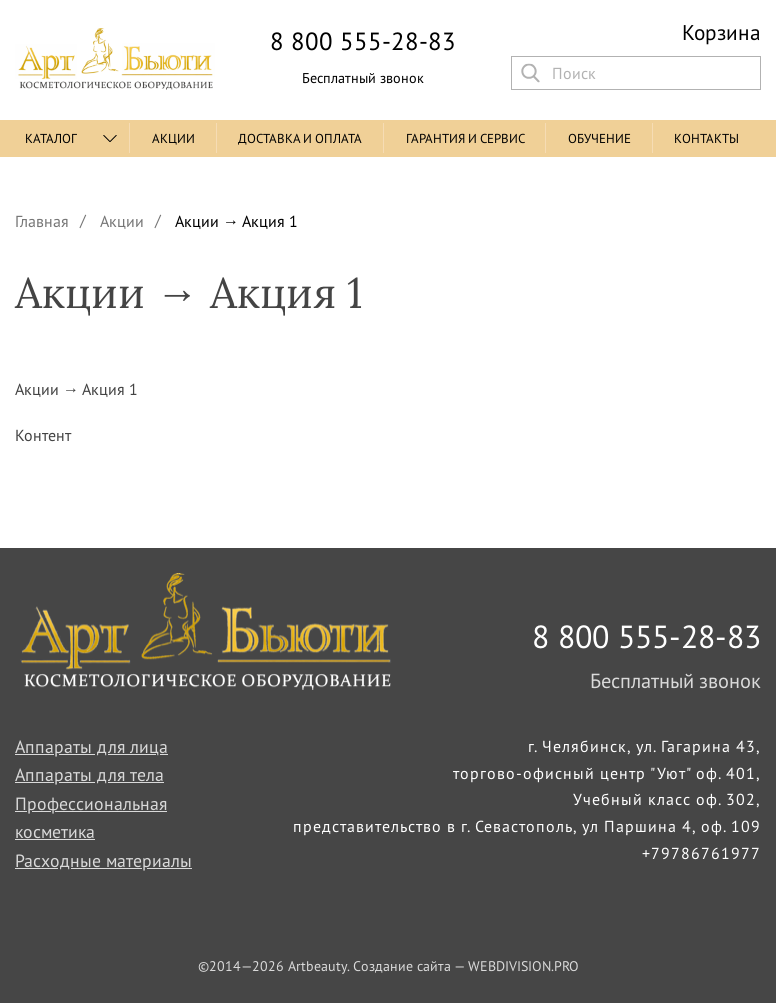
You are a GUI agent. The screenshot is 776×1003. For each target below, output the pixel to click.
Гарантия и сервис (465, 138)
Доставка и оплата (300, 138)
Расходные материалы (103, 860)
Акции (173, 138)
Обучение (599, 138)
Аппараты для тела (89, 774)
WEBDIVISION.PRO (523, 966)
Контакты (706, 138)
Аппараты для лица (91, 746)
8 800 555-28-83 (363, 41)
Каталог (51, 138)
